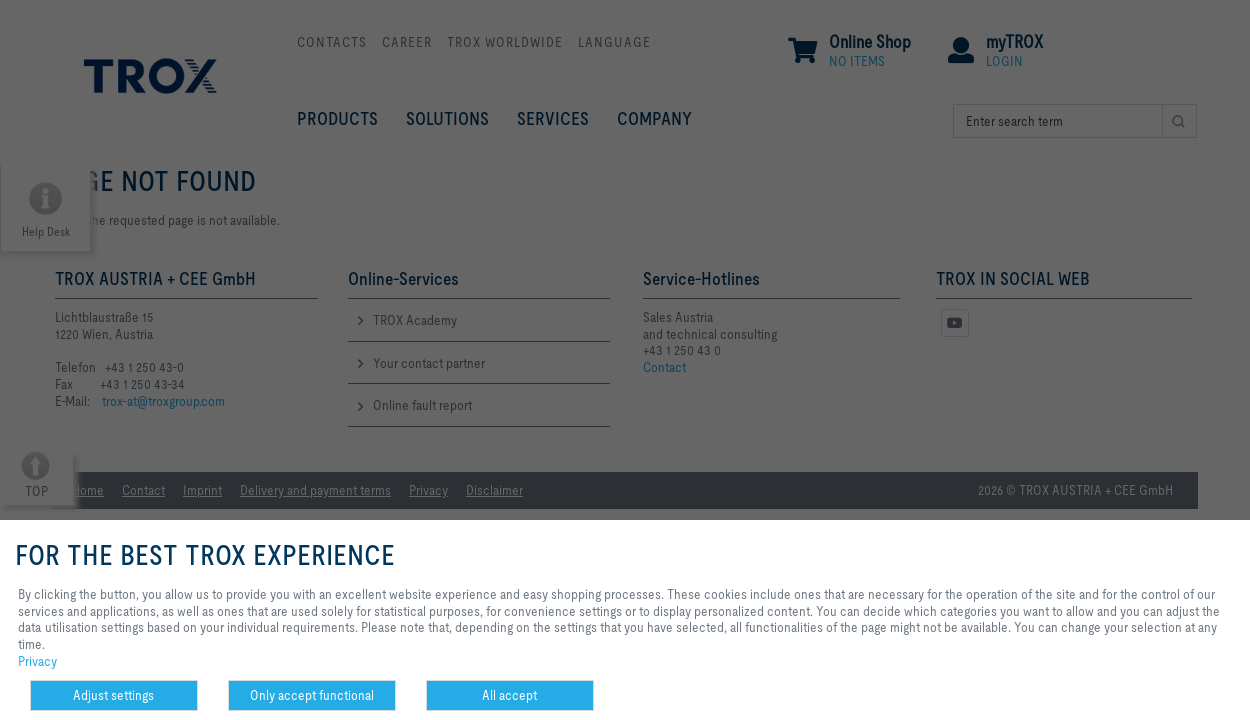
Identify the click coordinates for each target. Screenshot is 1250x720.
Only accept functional (312, 695)
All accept (509, 695)
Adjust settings (113, 695)
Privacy (37, 661)
